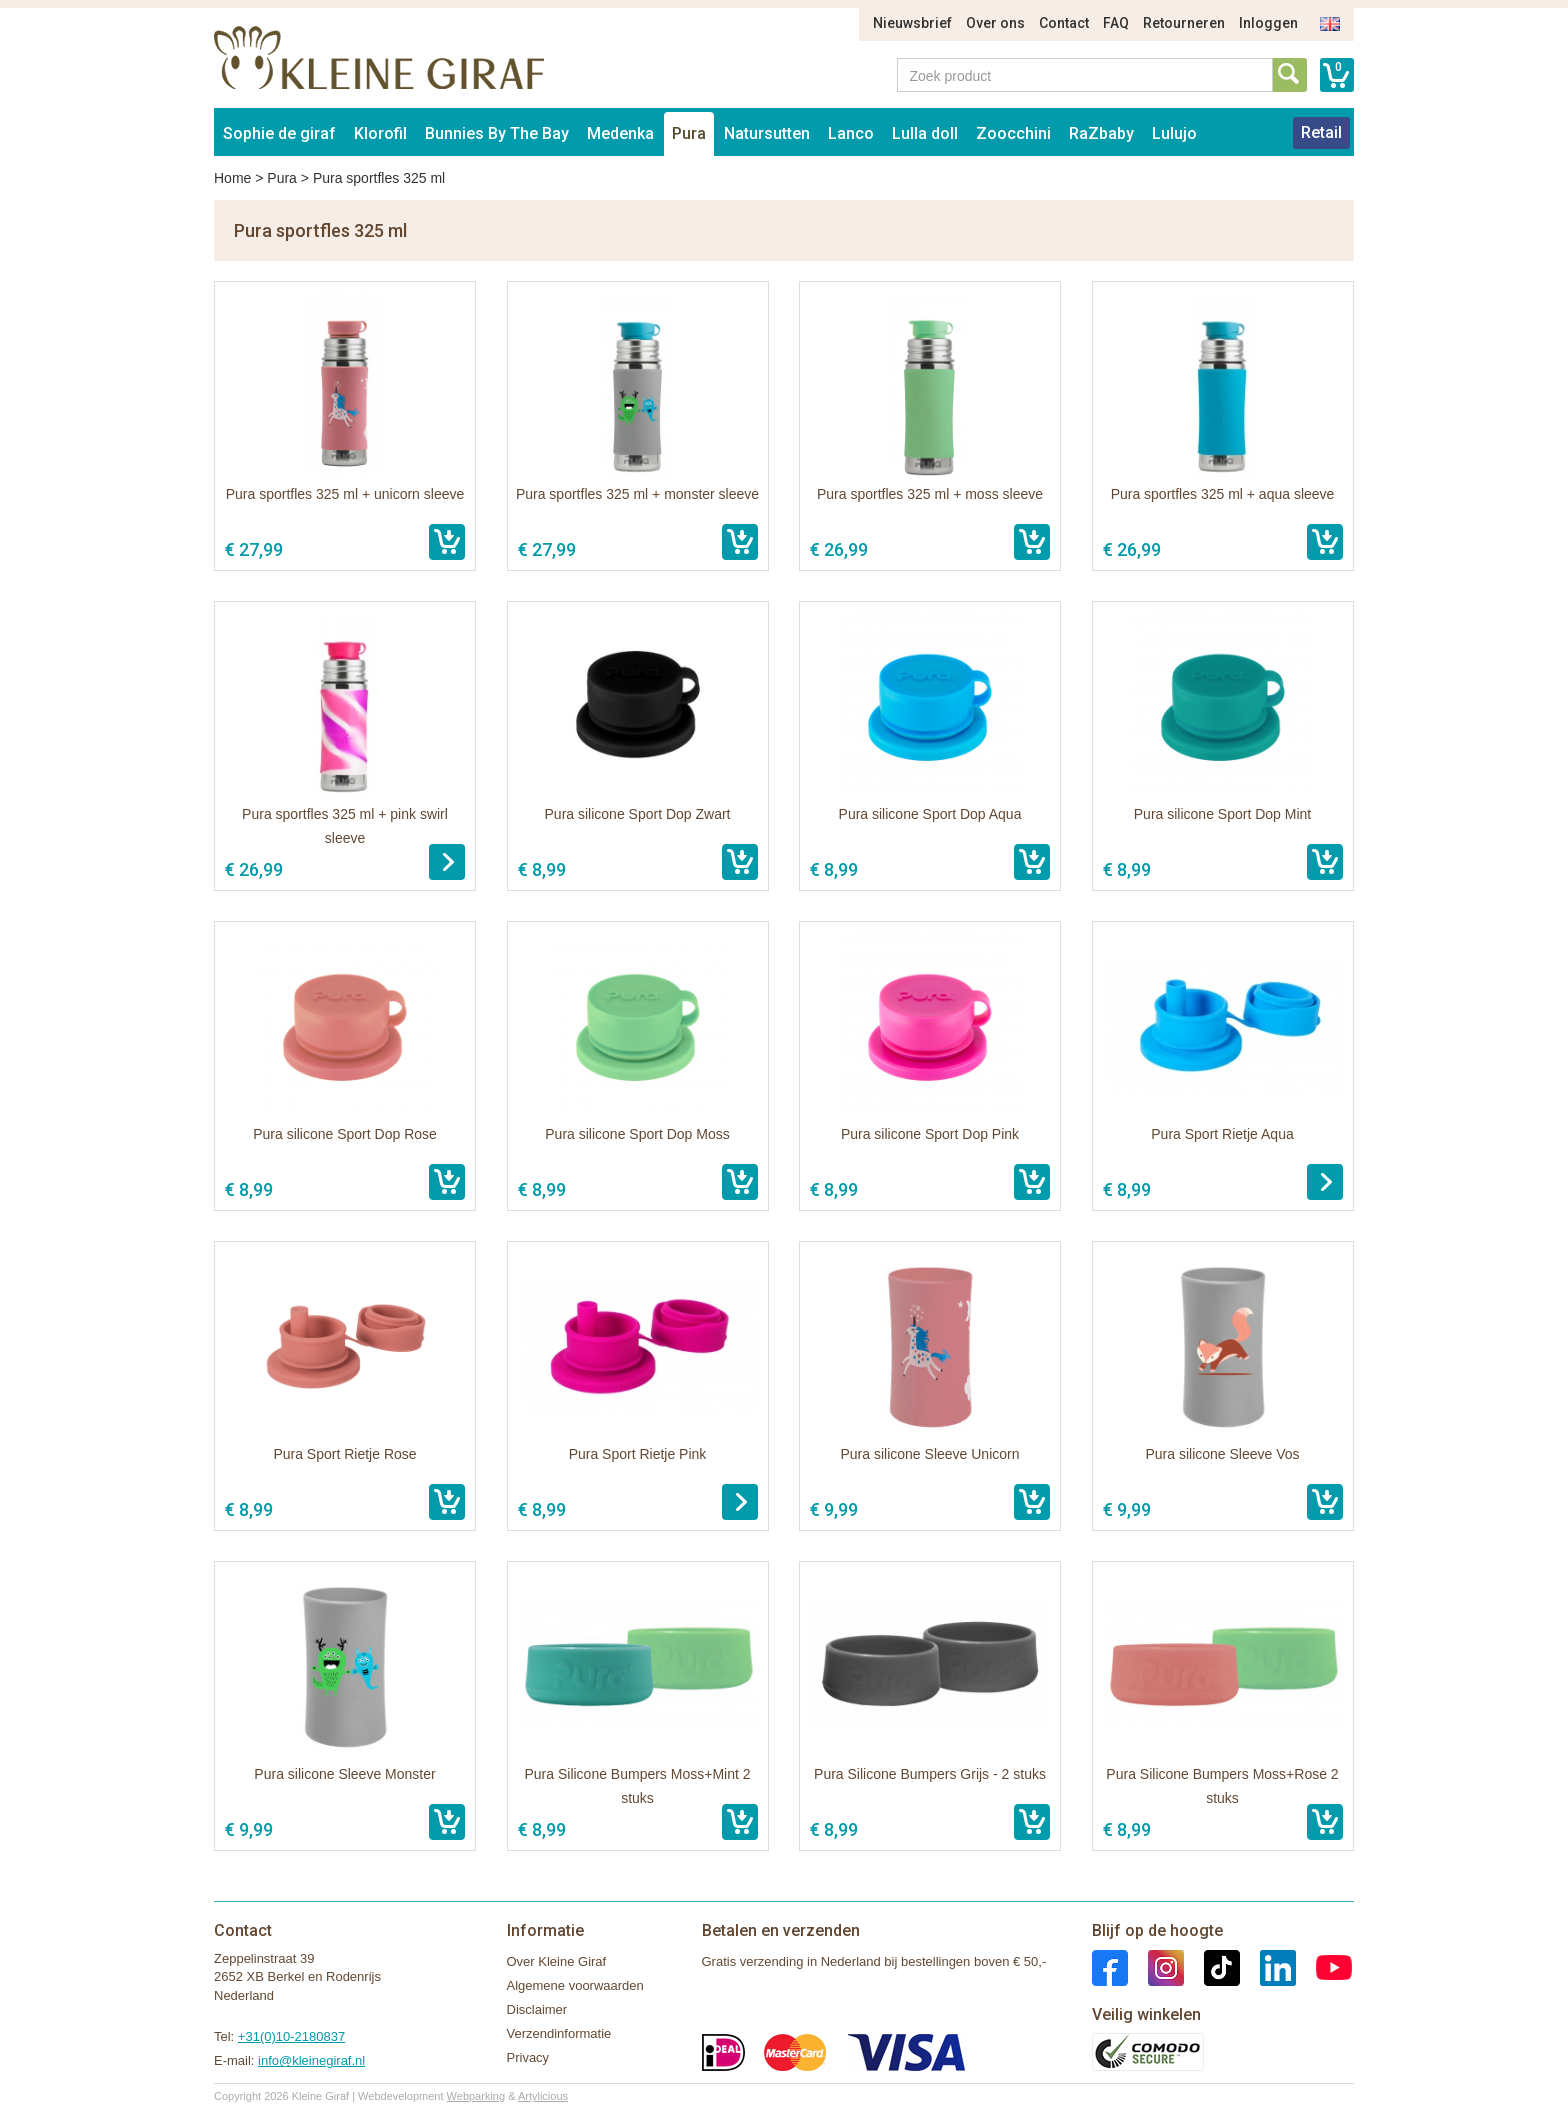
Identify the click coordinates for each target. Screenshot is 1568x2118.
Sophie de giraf (279, 133)
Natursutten (767, 133)
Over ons (995, 23)
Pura (689, 133)
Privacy (528, 2057)
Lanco (851, 133)
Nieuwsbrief (912, 23)
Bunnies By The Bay (497, 133)
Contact (1064, 23)
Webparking (476, 2096)
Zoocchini (1013, 133)
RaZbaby (1101, 133)
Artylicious (543, 2096)
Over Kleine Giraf (557, 1961)
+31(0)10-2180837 (291, 2036)
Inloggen (1268, 23)
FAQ (1116, 23)
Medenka (620, 133)
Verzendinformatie (559, 2033)
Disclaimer (537, 2009)
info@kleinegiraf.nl (311, 2060)
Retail (1321, 132)
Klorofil (380, 133)
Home (232, 178)
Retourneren (1184, 23)
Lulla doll (925, 133)
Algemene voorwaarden (575, 1985)
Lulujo (1174, 133)
